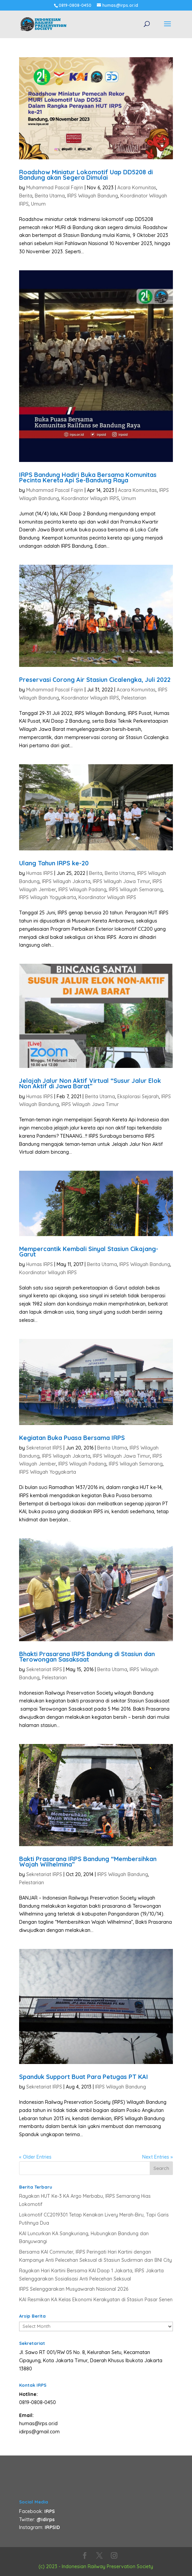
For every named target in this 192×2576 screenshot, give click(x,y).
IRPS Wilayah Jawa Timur (121, 881)
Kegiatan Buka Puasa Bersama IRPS (72, 1438)
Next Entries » (157, 2157)
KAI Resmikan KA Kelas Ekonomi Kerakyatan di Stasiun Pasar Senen (96, 2300)
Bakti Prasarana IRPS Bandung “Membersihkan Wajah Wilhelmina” (88, 1861)
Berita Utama (50, 196)
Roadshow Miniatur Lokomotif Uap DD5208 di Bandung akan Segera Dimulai (86, 174)
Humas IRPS (39, 873)
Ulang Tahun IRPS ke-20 (54, 863)
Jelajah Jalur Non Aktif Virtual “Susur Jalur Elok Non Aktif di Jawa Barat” (90, 1083)
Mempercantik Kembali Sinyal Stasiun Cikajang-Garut (88, 1251)
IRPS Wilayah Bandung (92, 196)
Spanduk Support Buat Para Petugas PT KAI (83, 2077)
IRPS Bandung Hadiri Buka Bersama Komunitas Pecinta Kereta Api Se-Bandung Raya (88, 477)
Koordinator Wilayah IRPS (90, 498)
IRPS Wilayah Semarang (136, 889)
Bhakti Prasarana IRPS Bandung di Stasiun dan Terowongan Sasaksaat (87, 1656)
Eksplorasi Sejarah (138, 1096)
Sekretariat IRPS (44, 1448)
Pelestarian (133, 698)
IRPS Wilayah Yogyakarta (47, 897)
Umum (38, 204)
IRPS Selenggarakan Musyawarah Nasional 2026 (73, 2289)
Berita (25, 196)
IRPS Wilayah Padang (82, 889)
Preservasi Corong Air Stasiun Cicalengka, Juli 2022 (95, 680)
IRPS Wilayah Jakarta (66, 881)
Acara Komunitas (136, 188)
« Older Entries (35, 2157)
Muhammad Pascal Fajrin (54, 188)
